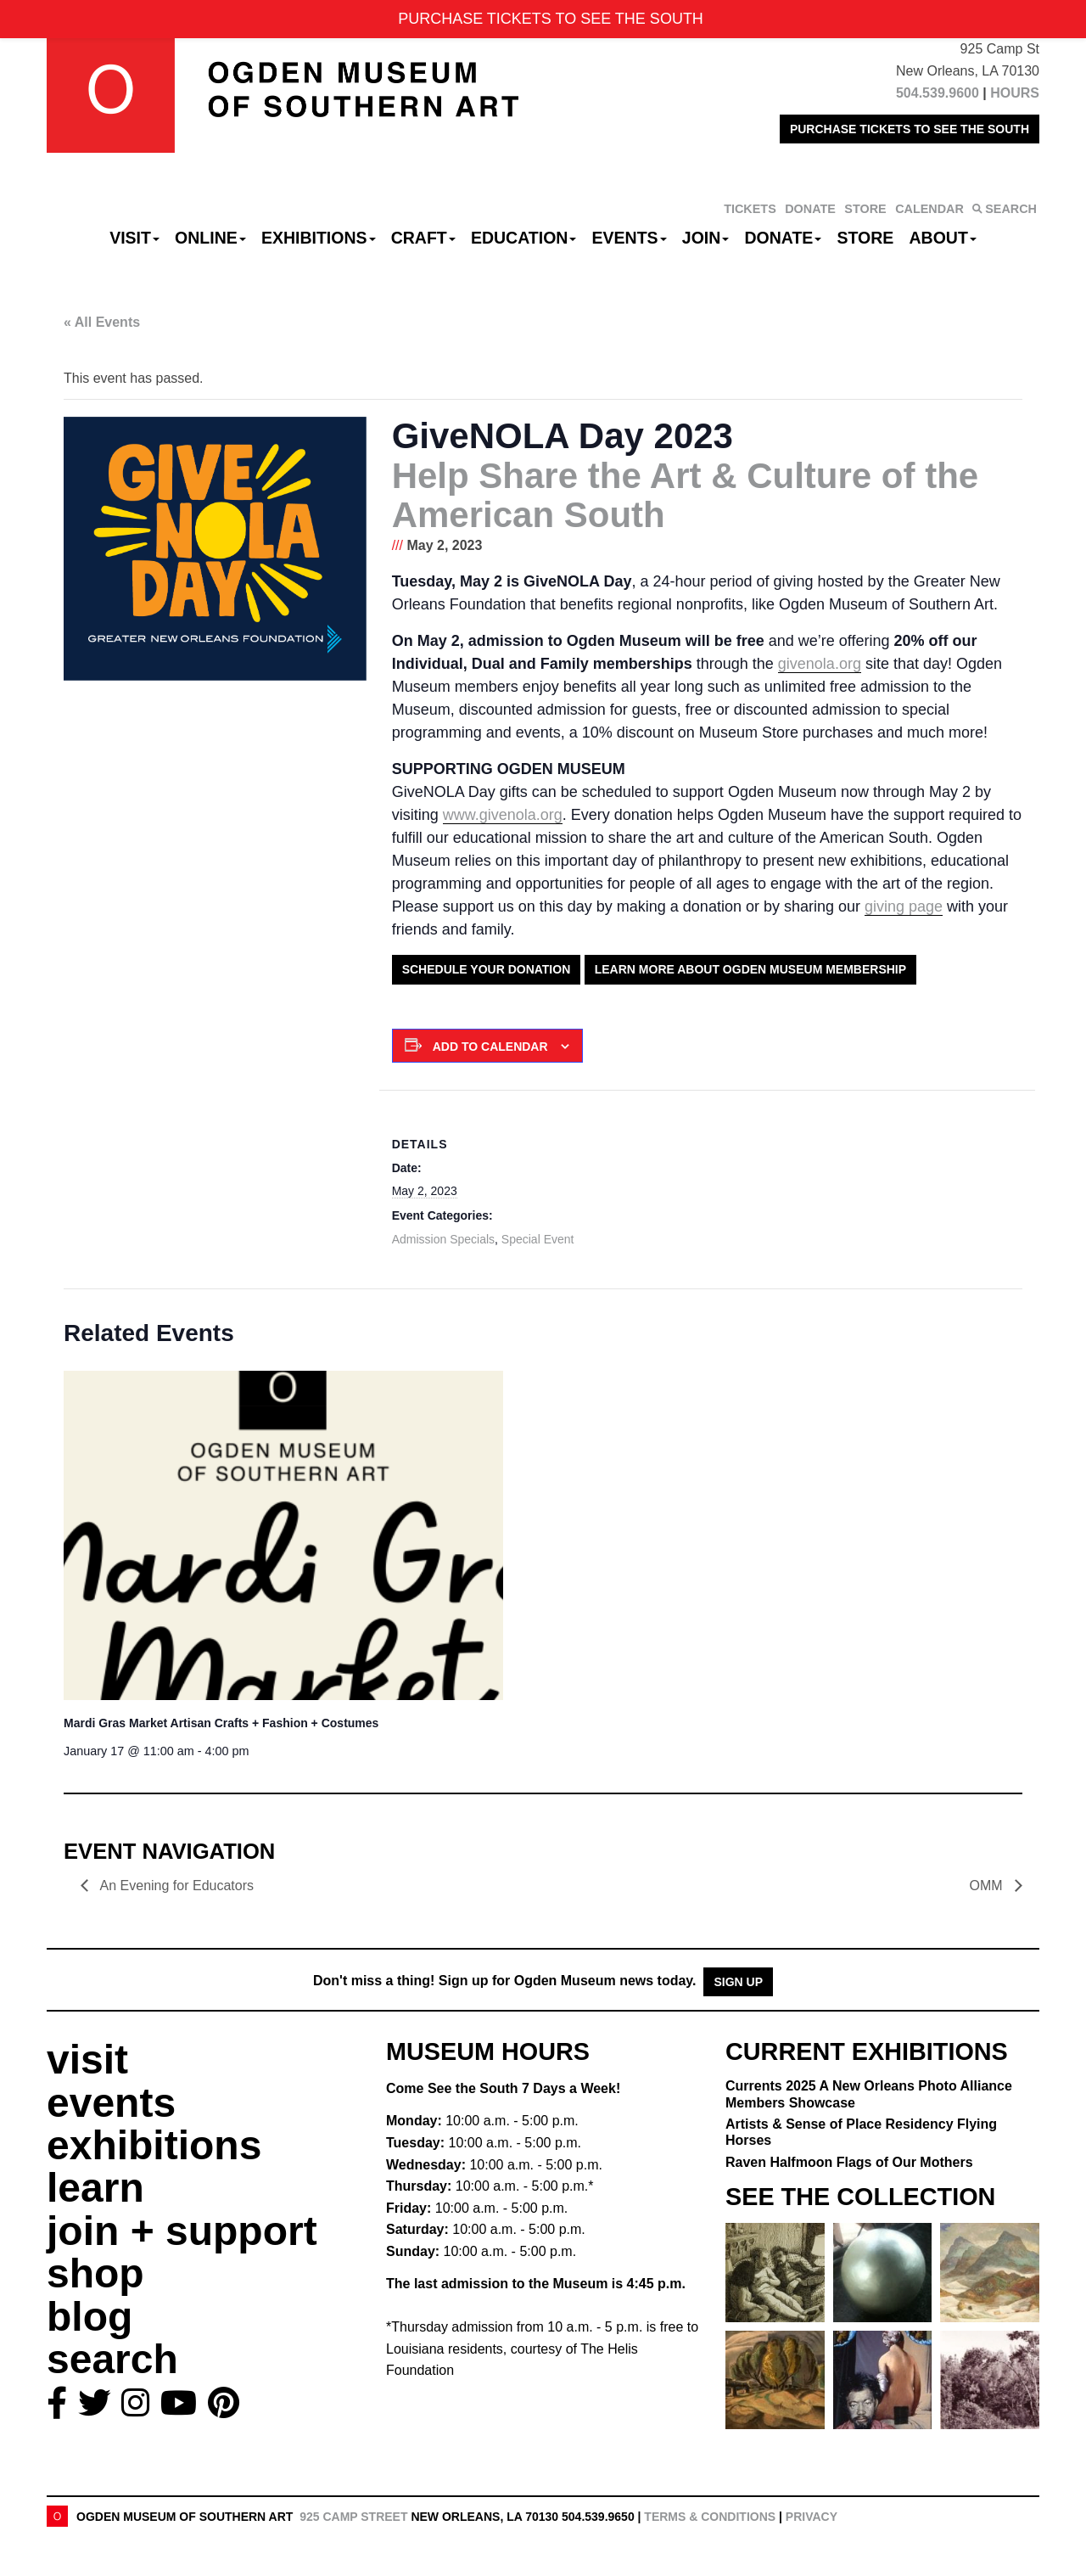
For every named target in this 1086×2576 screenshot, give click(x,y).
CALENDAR (929, 209)
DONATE (810, 209)
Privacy (811, 2516)
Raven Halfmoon (849, 2162)
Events (629, 237)
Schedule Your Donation (486, 969)
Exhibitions (318, 237)
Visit (134, 237)
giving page (904, 906)
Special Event (537, 1239)
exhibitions (154, 2145)
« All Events (102, 322)
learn (95, 2187)
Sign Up (738, 1982)
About (943, 237)
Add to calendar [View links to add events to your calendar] (490, 1046)
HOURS (1014, 93)
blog (89, 2316)
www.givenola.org (503, 814)
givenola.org (819, 663)
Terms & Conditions (709, 2516)
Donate (782, 237)
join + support (182, 2230)
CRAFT (423, 237)
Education (523, 237)
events (111, 2102)
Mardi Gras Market (221, 1723)
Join (706, 237)
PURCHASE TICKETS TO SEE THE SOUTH (909, 129)
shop (95, 2273)
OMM (987, 1885)
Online (210, 237)
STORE (865, 209)
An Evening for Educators (175, 1885)
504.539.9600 (937, 93)
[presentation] (283, 1536)
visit (87, 2059)
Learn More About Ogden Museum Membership (750, 969)
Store (865, 237)
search (112, 2359)
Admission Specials (443, 1239)
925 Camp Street (353, 2516)
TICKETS (750, 209)
